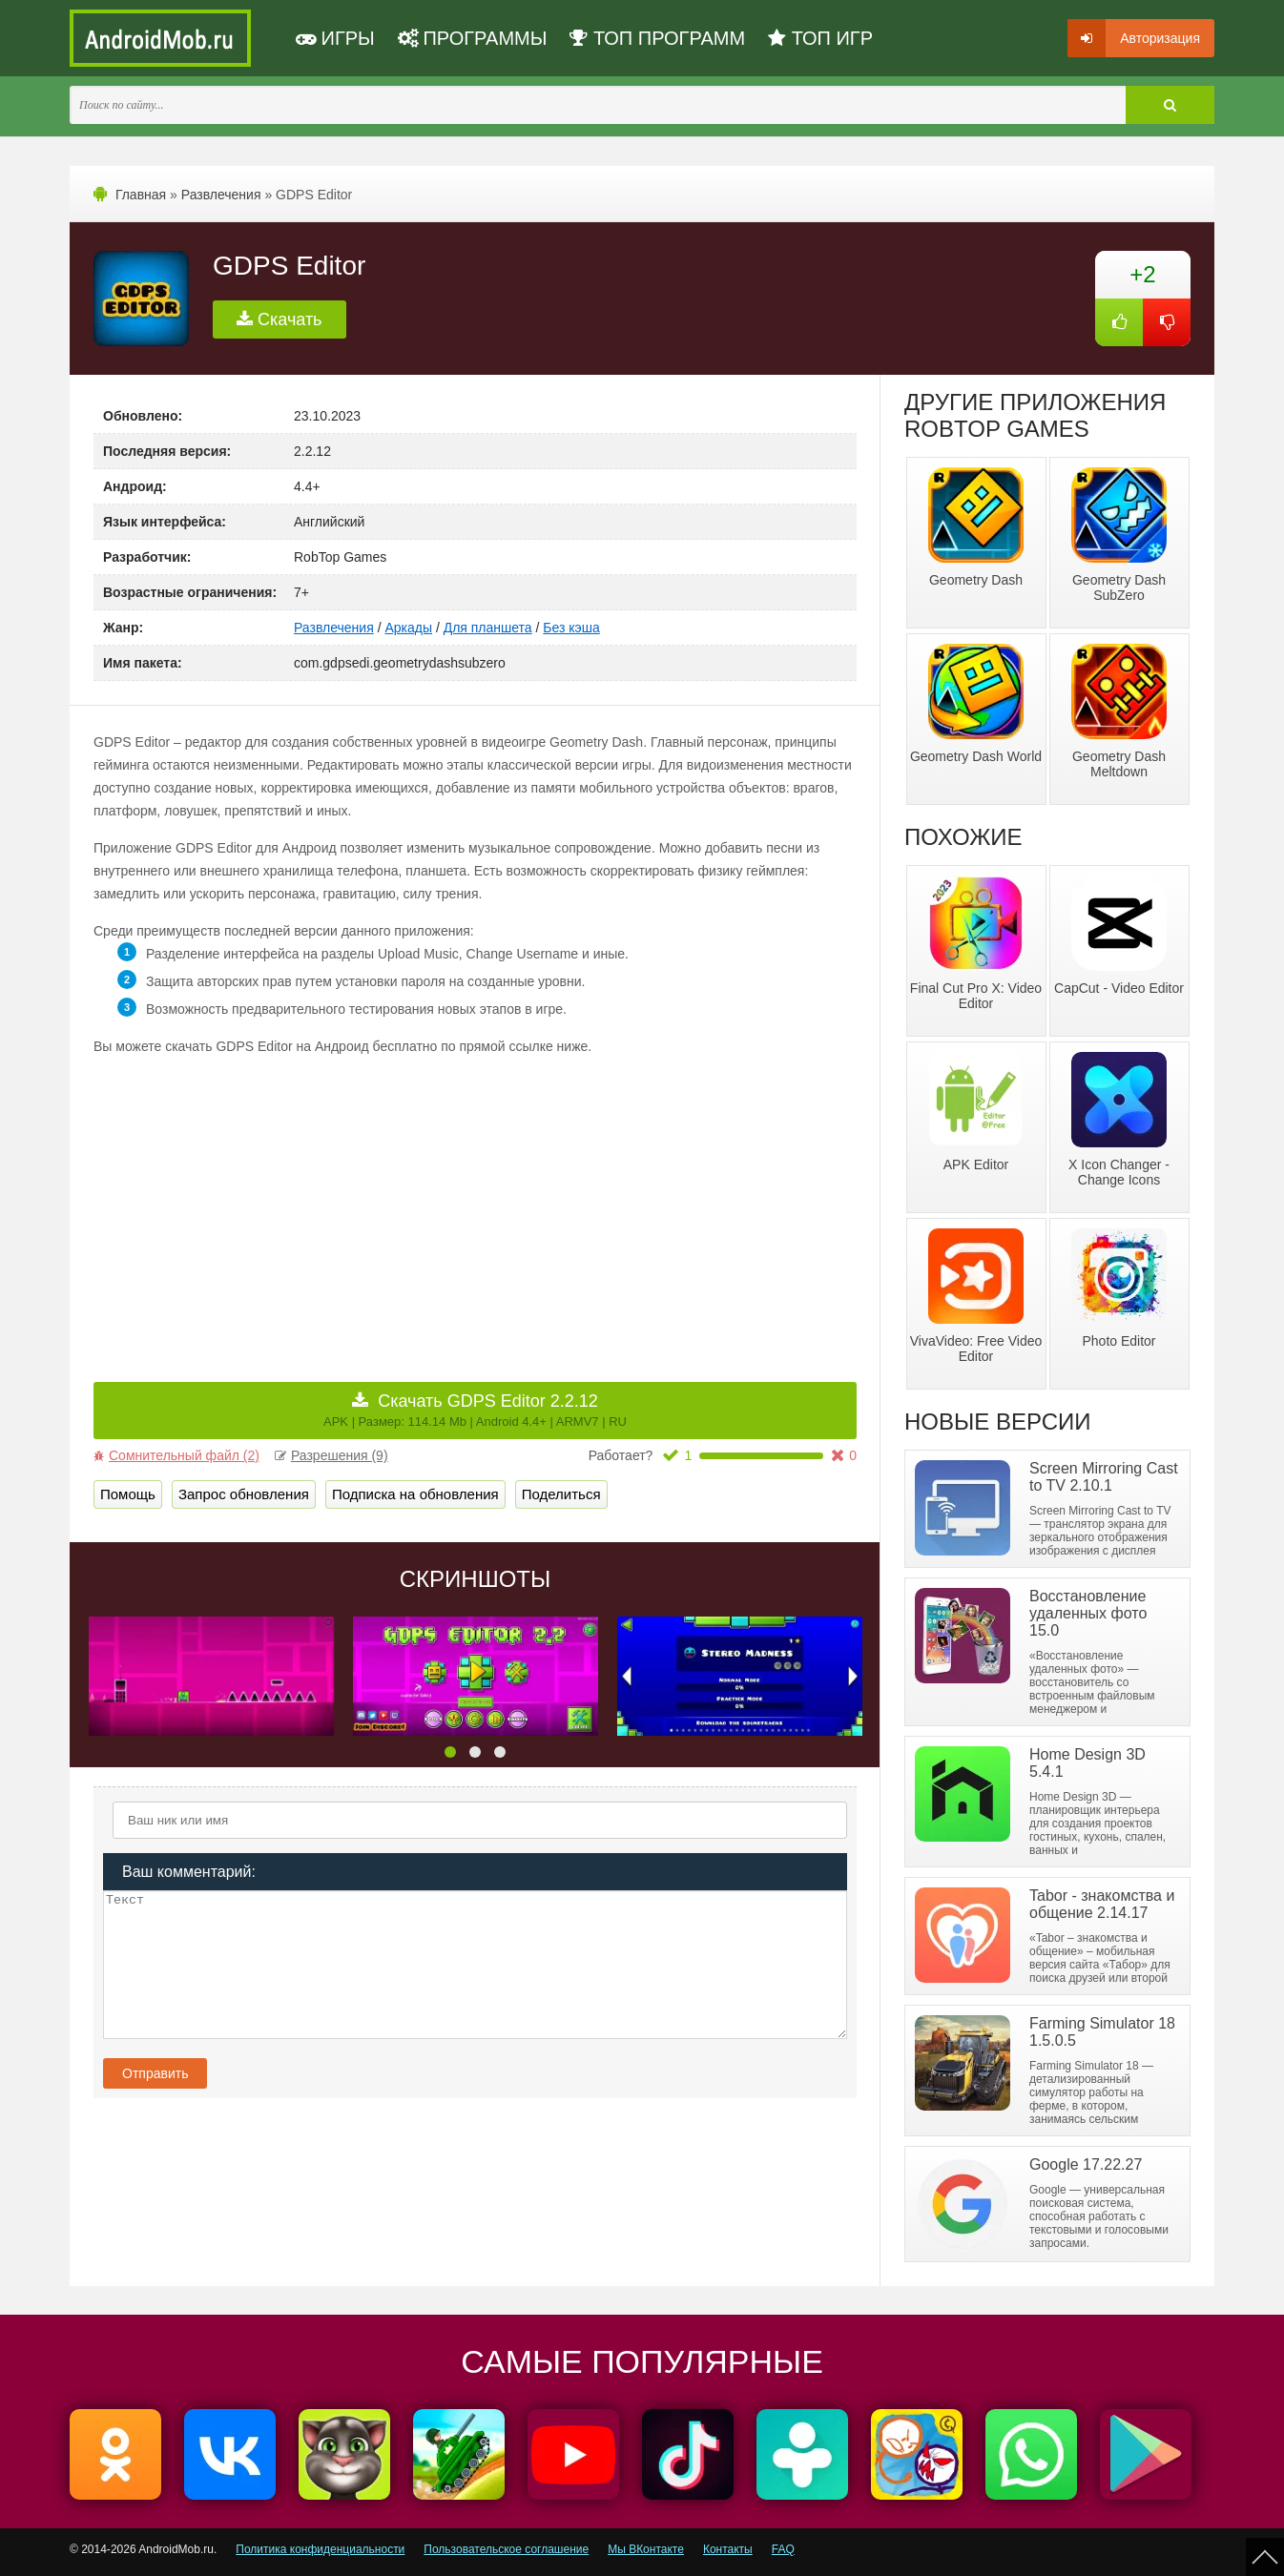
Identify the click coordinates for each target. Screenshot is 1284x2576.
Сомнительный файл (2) (176, 1455)
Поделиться (561, 1494)
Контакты (728, 2549)
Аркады (408, 627)
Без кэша (571, 627)
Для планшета (488, 627)
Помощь (127, 1494)
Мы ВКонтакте (646, 2549)
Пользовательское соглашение (506, 2549)
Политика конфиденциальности (320, 2549)
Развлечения (221, 194)
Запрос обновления (243, 1494)
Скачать (279, 319)
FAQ (783, 2549)
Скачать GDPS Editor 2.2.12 (475, 1410)
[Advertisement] (284, 1205)
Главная (140, 194)
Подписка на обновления (415, 1494)
